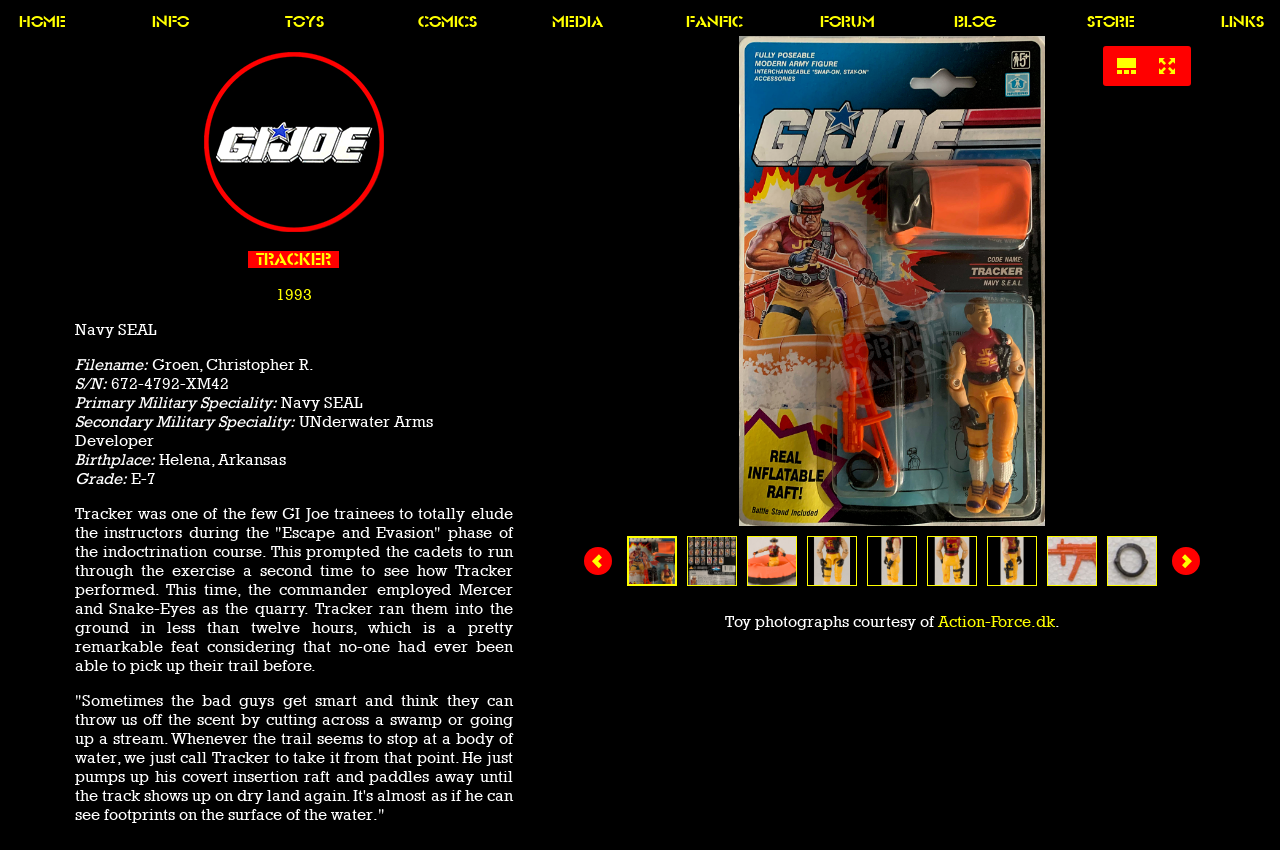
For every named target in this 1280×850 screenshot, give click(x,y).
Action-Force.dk (996, 621)
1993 (294, 294)
